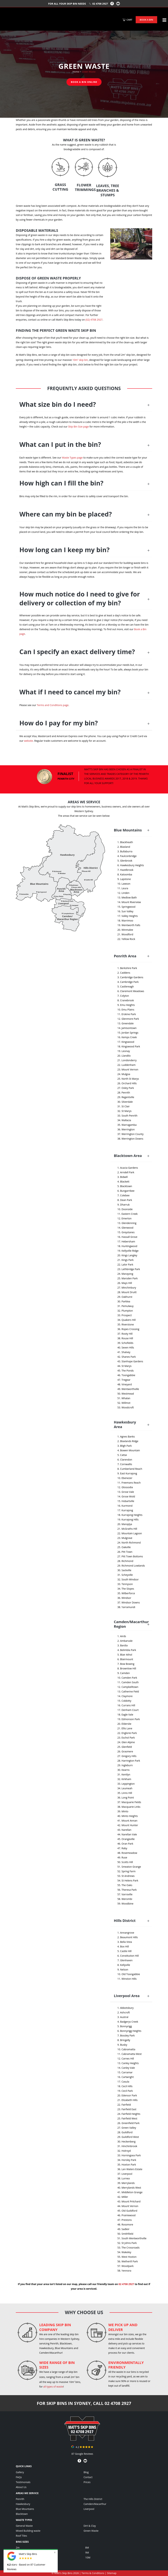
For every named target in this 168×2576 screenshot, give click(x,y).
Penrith (20, 2499)
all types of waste (53, 2386)
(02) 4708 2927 (93, 319)
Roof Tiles (21, 2535)
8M (87, 2547)
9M (87, 2552)
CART (127, 19)
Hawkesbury (23, 2504)
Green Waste (90, 2530)
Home (75, 71)
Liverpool (88, 2509)
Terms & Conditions (93, 2573)
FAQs (19, 2477)
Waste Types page (72, 457)
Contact (87, 2477)
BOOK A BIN (146, 19)
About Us (21, 2487)
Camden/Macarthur (94, 2504)
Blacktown (22, 2514)
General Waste (24, 2525)
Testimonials (23, 2482)
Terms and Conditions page (53, 705)
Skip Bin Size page (78, 426)
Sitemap (111, 2573)
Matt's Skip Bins (63, 2573)
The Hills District (92, 2499)
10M (87, 2557)
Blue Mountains (25, 2509)
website (28, 740)
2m (18, 2547)
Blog (86, 2472)
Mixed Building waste (28, 2530)
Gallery (20, 2472)
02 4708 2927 (100, 3)
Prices (86, 2482)
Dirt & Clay (89, 2525)
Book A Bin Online (84, 82)
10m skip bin (80, 360)
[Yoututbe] (118, 3)
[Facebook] (112, 3)
